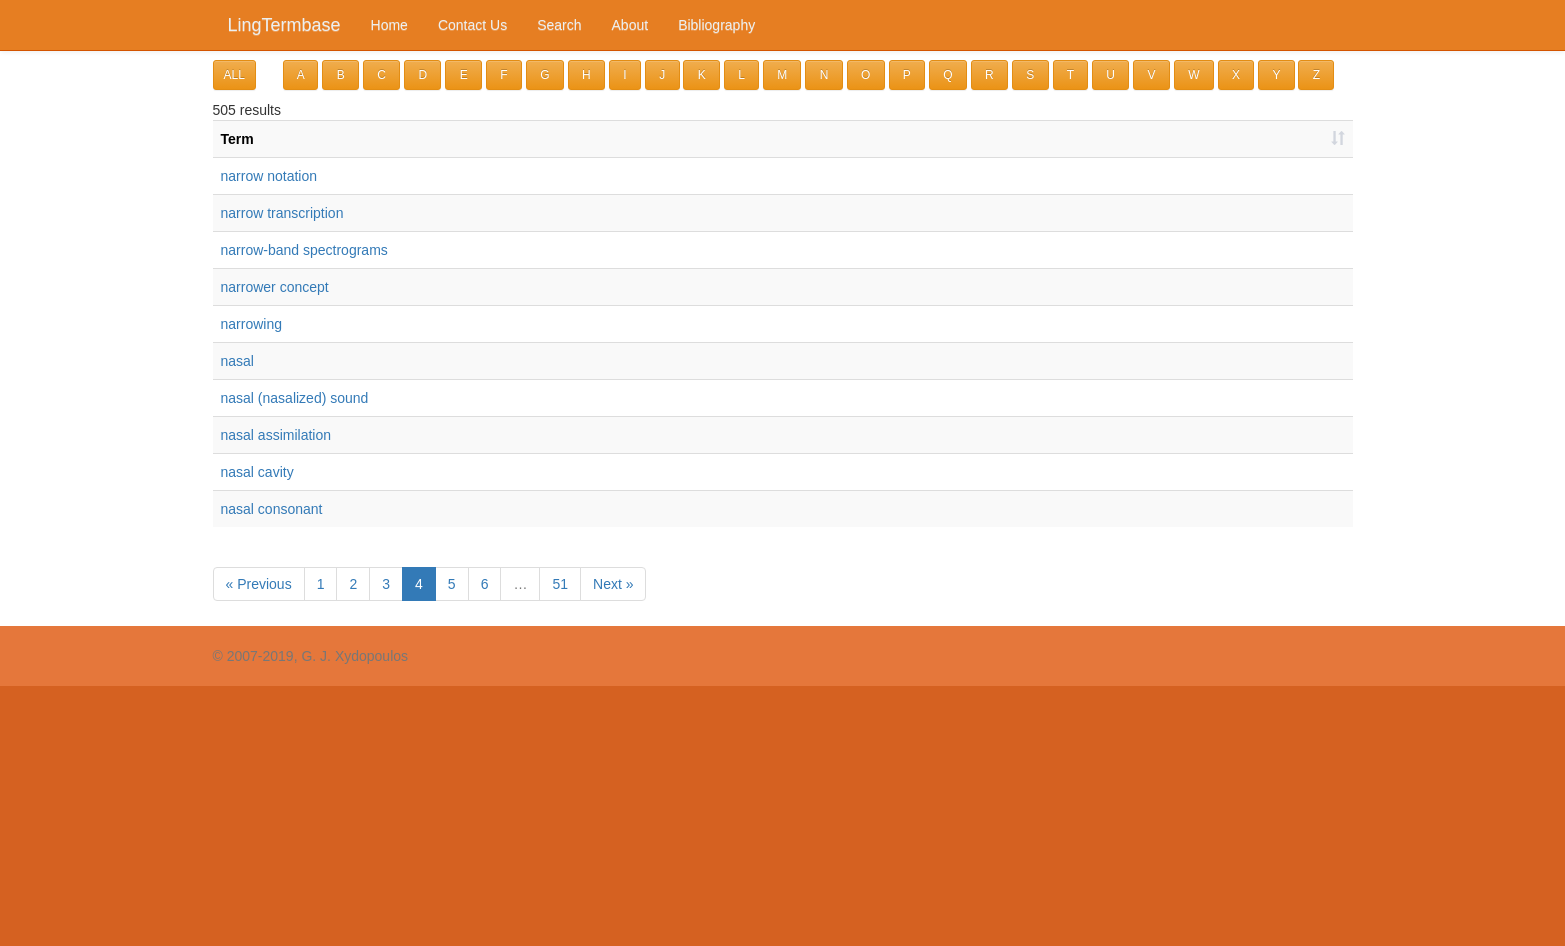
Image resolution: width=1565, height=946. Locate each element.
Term (237, 139)
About (630, 25)
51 (560, 584)
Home (389, 25)
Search (559, 25)
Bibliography (716, 25)
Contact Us (472, 25)
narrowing (251, 324)
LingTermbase (284, 25)
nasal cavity (257, 472)
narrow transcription (282, 213)
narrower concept (275, 287)
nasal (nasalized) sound (295, 398)
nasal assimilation (276, 435)
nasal (237, 361)
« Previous (259, 584)
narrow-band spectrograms (304, 250)
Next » (613, 584)
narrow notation (269, 176)
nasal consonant (272, 509)
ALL (234, 75)
